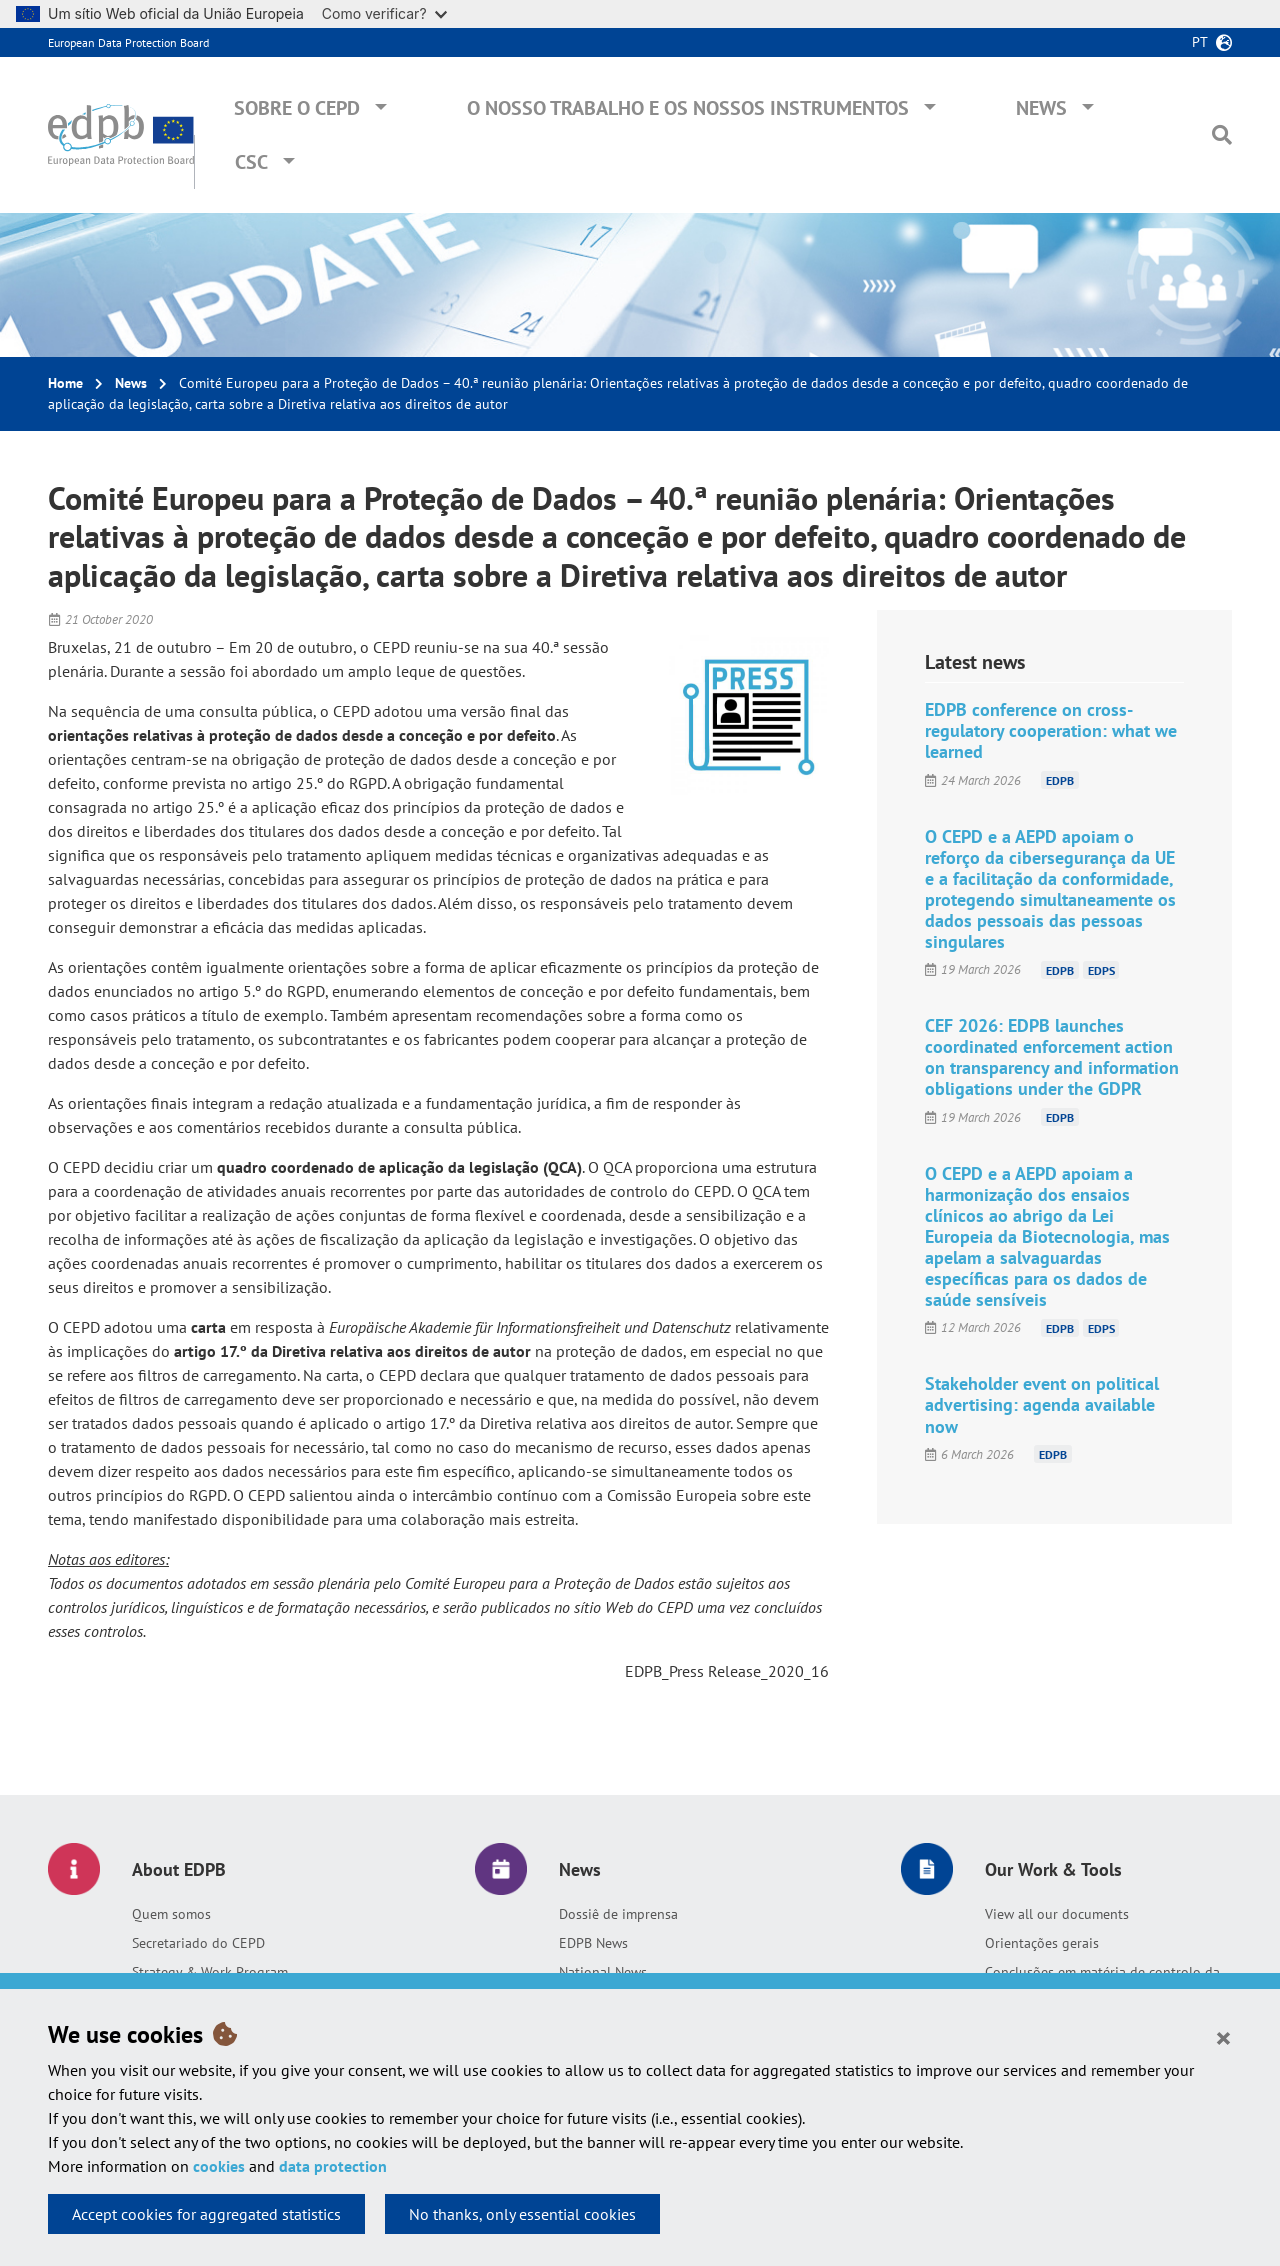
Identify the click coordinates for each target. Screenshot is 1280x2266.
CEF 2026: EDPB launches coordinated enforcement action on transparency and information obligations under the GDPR (1052, 1057)
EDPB (1060, 780)
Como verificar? (384, 13)
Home (65, 383)
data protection (333, 2166)
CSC (251, 162)
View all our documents (1057, 1914)
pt (1200, 42)
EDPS (1101, 969)
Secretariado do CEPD (198, 1943)
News (1041, 108)
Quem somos (171, 1914)
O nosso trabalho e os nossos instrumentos (688, 108)
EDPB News (593, 1943)
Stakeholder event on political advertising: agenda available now (1042, 1404)
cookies (219, 2166)
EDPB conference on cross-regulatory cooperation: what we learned (1051, 730)
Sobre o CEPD (297, 108)
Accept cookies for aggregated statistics (206, 2214)
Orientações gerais (1042, 1943)
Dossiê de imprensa (618, 1914)
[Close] (1223, 2037)
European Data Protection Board (128, 42)
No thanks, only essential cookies (522, 2214)
